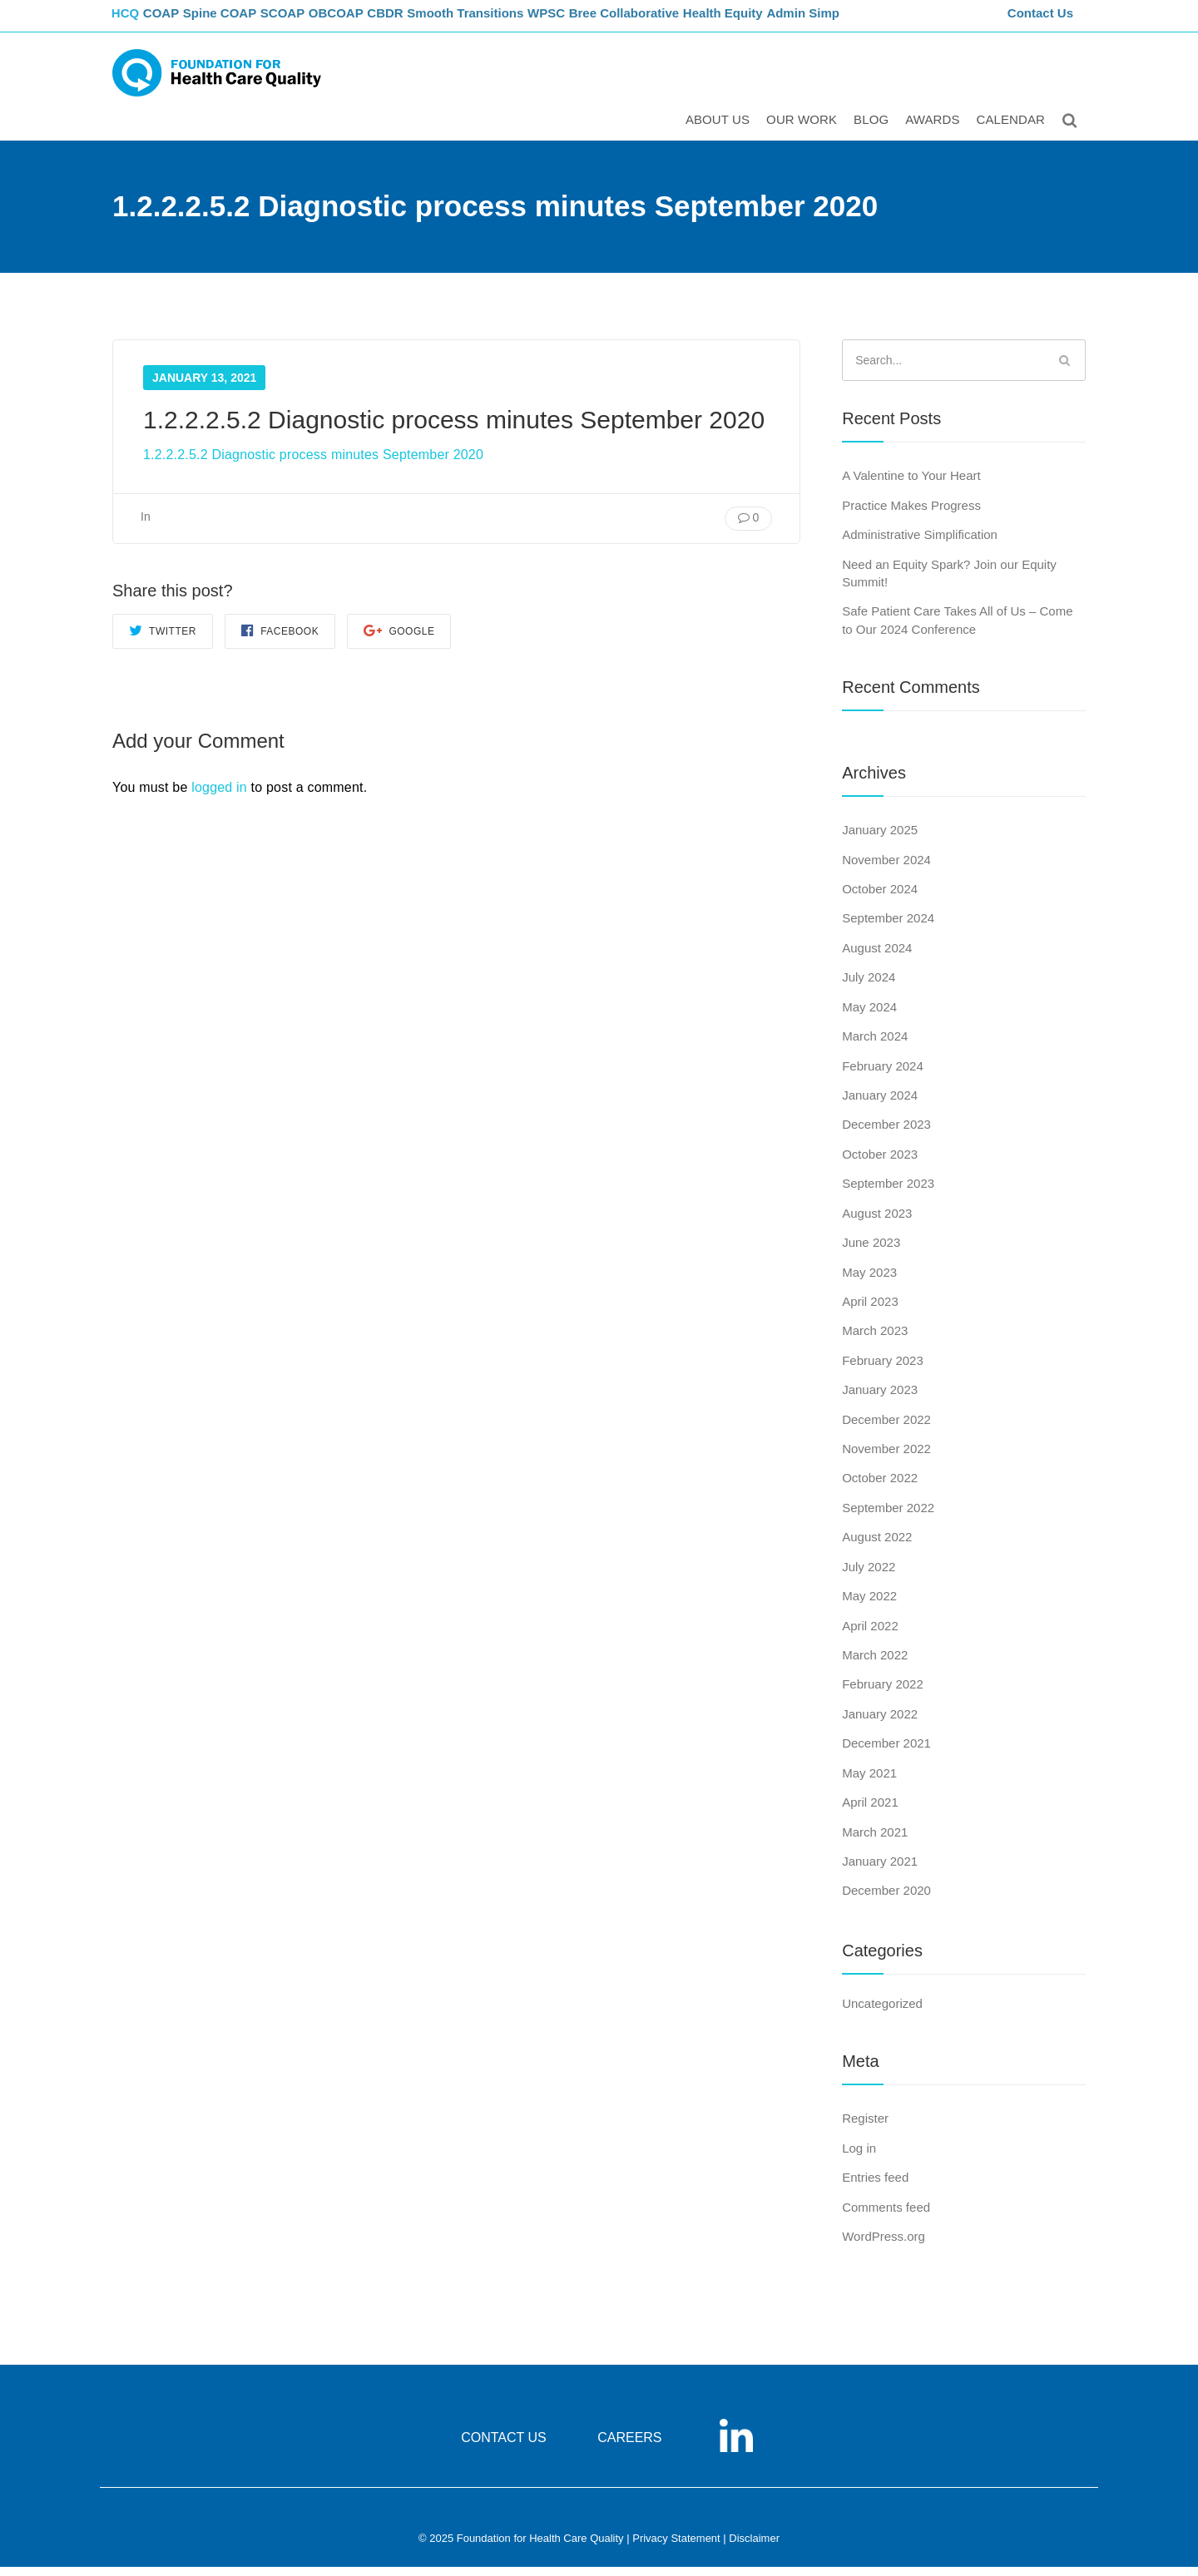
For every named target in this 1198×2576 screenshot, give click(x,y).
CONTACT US (504, 2447)
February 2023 (882, 1369)
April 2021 (870, 1811)
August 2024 (877, 957)
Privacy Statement (676, 2548)
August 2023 (877, 1222)
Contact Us (1042, 21)
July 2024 (868, 986)
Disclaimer (754, 2548)
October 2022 (880, 1488)
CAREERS (629, 2447)
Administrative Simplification (920, 543)
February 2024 (882, 1075)
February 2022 (882, 1694)
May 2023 (869, 1281)
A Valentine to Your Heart (911, 484)
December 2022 (886, 1428)
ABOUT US (720, 130)
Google (399, 639)
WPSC (592, 21)
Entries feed (875, 2186)
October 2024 (880, 898)
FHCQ (129, 21)
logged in (219, 797)
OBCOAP (370, 21)
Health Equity (774, 21)
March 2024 (875, 1045)
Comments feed (886, 2216)
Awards (935, 130)
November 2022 (886, 1458)
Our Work (804, 130)
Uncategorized (882, 2012)
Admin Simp (856, 21)
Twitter (162, 639)
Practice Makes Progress (911, 514)
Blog (873, 130)
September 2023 (888, 1192)
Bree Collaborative (674, 21)
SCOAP (310, 21)
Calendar (1013, 130)
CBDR (426, 21)
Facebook (280, 639)
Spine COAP (240, 21)
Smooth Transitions (508, 21)
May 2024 (869, 1016)
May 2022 (869, 1605)
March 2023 (875, 1340)
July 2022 (868, 1576)
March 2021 (875, 1841)
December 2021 (886, 1752)
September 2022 (888, 1517)
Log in (859, 2157)
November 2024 (886, 869)
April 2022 (870, 1635)
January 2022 (880, 1723)
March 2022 (875, 1664)
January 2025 (880, 839)
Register (865, 2127)
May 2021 (869, 1782)
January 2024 (880, 1104)
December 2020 (886, 1900)
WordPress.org (883, 2245)
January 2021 (880, 1870)
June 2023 (871, 1251)
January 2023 (880, 1399)
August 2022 (877, 1547)
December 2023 (886, 1134)
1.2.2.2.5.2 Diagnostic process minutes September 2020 (313, 464)
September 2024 (888, 928)
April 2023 (870, 1310)
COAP (177, 21)
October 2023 (880, 1163)
